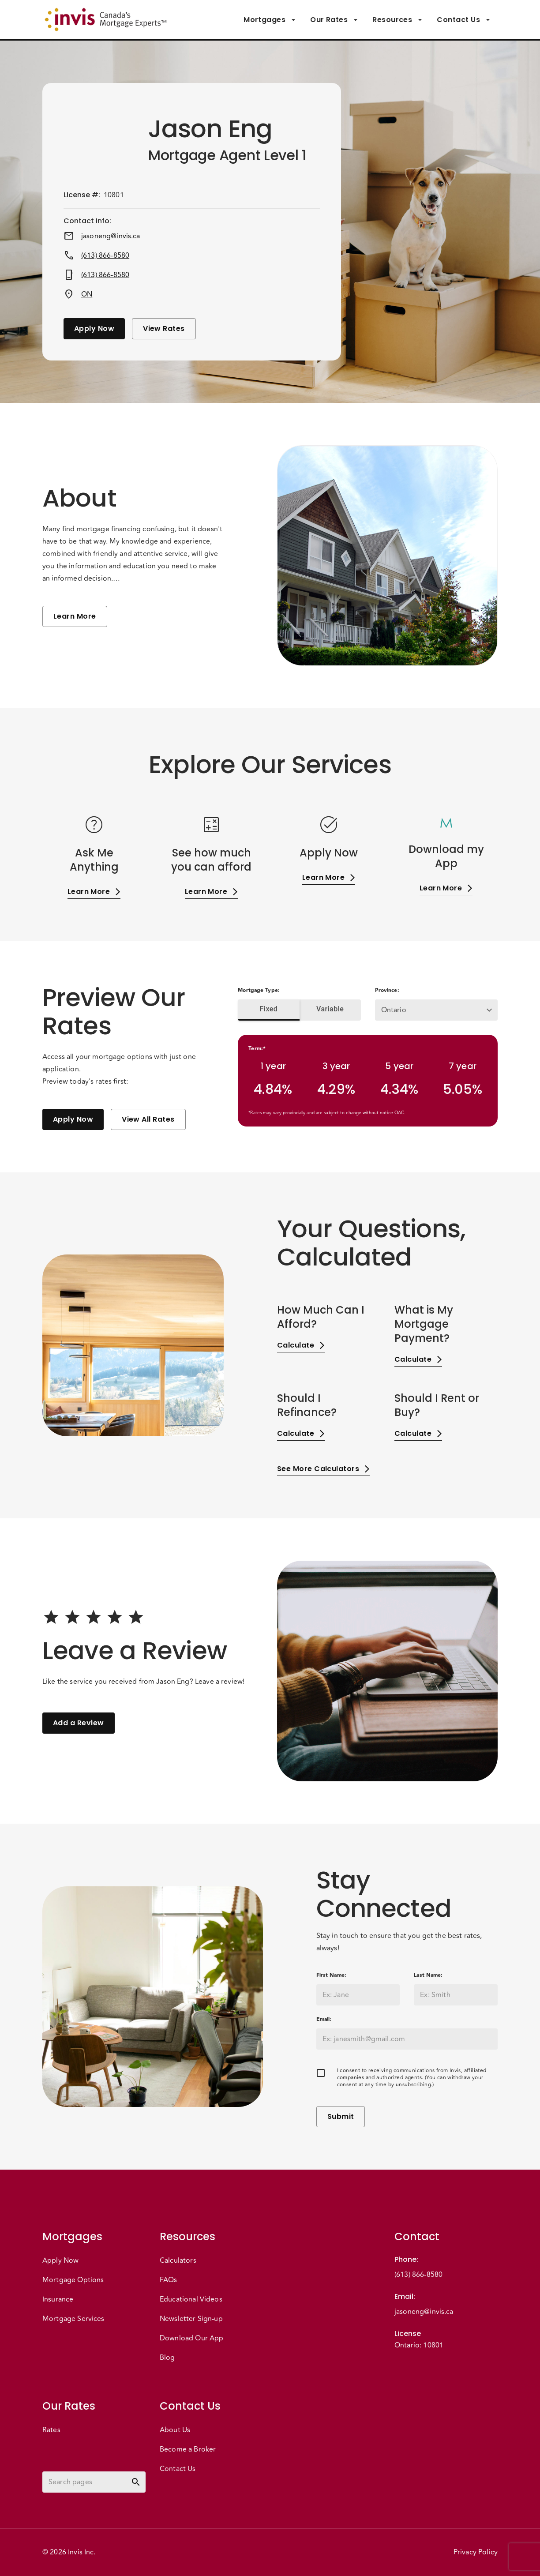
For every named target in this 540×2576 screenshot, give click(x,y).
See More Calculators (323, 1469)
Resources (397, 19)
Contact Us (464, 19)
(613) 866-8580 (105, 255)
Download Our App (191, 2338)
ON (86, 294)
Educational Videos (191, 2299)
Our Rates (334, 19)
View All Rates (148, 1119)
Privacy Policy (476, 2552)
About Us (175, 2430)
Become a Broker (188, 2449)
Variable (330, 1009)
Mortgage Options (73, 2280)
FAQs (168, 2280)
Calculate (301, 1345)
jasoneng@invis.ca (110, 236)
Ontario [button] (393, 1010)
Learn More (75, 616)
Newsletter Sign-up (191, 2318)
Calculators (178, 2260)
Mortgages (269, 19)
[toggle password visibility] (136, 2482)
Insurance (57, 2299)
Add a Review (78, 1723)
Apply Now (94, 328)
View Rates (163, 329)
